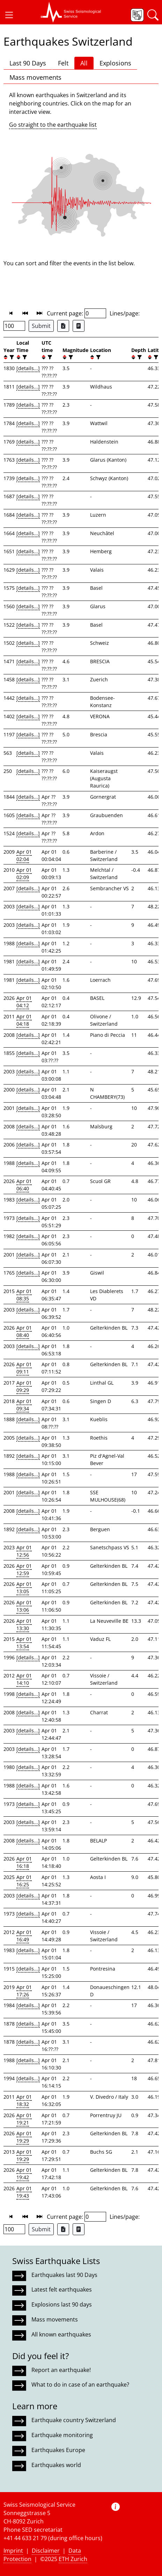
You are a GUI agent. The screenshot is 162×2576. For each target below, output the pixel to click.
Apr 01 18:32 (24, 2100)
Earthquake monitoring (62, 2435)
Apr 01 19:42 (24, 2173)
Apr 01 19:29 (24, 2137)
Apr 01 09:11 (24, 1368)
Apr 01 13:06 (24, 1606)
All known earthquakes (61, 2334)
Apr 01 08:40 (24, 1331)
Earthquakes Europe (58, 2450)
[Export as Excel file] (63, 326)
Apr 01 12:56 (24, 1551)
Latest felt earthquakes (61, 2289)
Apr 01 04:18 (24, 1020)
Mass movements (35, 77)
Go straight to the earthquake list (53, 124)
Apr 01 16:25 (24, 1881)
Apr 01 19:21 (24, 2119)
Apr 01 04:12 (24, 1002)
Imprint (13, 2550)
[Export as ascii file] (78, 326)
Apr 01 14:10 (24, 1679)
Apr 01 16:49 (24, 1936)
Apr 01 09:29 (24, 1386)
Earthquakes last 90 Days (64, 2275)
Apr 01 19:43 (24, 2192)
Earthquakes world (56, 2465)
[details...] (28, 368)
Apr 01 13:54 (24, 1643)
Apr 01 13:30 (24, 1624)
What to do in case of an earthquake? (80, 2384)
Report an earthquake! (61, 2370)
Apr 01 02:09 (24, 873)
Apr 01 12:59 (24, 1569)
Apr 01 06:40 (24, 1185)
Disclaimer (46, 2550)
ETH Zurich (73, 2559)
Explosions (115, 63)
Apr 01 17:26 (24, 1991)
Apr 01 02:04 (24, 855)
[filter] (11, 357)
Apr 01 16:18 (24, 1862)
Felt (63, 63)
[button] (9, 15)
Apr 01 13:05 (24, 1588)
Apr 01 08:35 (24, 1295)
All (84, 63)
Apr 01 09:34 (24, 1405)
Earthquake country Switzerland (73, 2420)
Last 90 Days (27, 63)
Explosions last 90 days (61, 2304)
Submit (41, 326)
